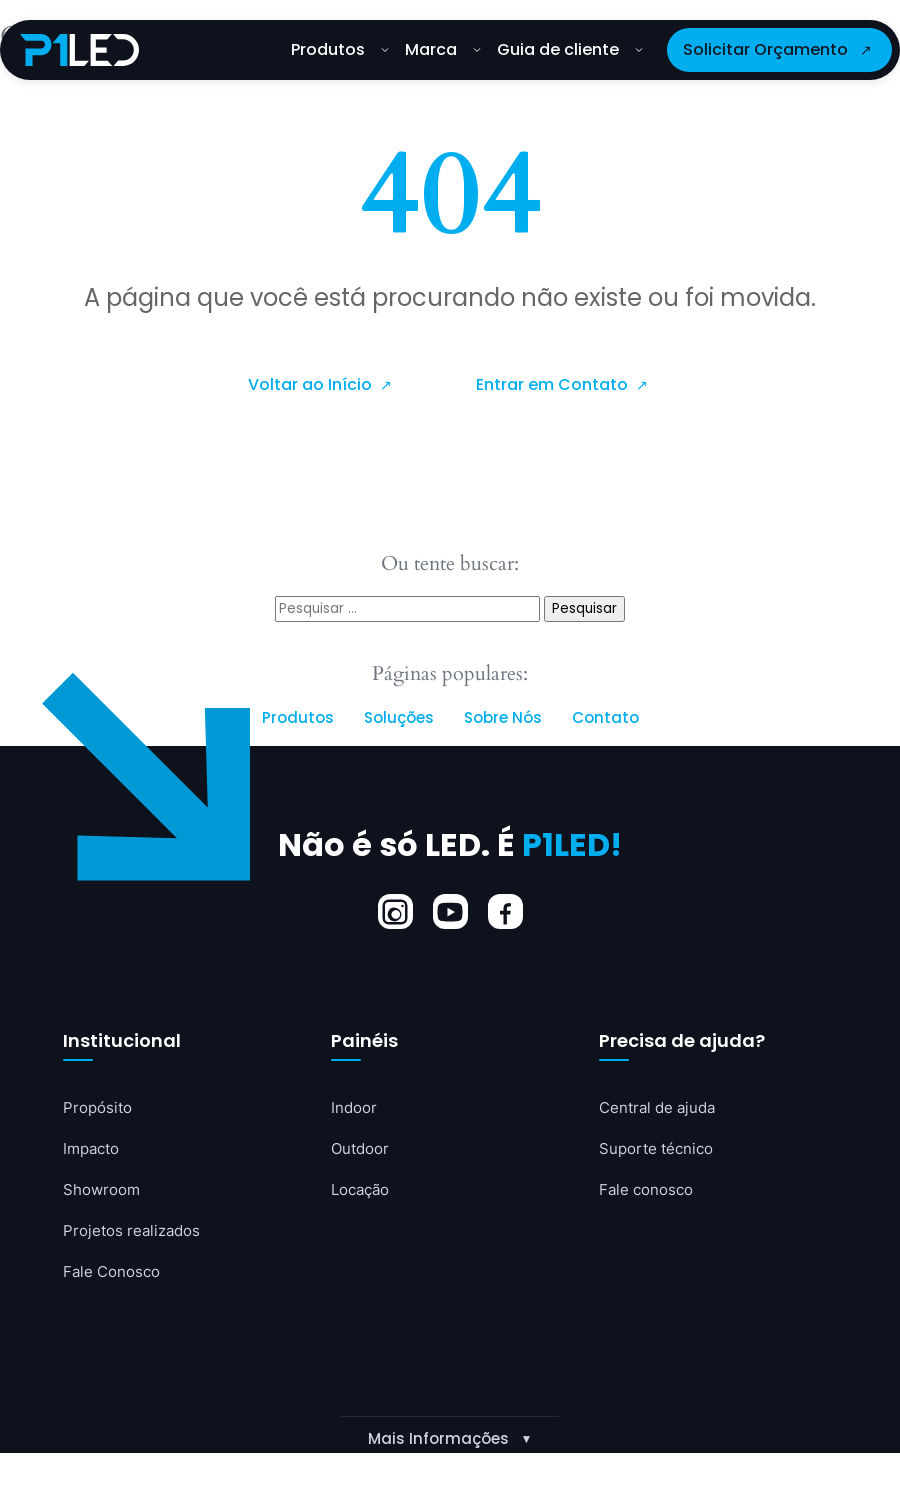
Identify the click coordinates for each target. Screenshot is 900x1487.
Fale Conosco (115, 1277)
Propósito (100, 1109)
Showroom (104, 1193)
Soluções (399, 718)
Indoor (355, 1109)
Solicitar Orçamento (765, 49)
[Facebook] (505, 912)
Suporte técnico (660, 1151)
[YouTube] (450, 912)
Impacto (94, 1151)
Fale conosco (649, 1193)
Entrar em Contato (554, 384)
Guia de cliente (570, 49)
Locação (363, 1193)
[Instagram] (395, 912)
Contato (605, 718)
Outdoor (362, 1151)
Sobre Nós (503, 718)
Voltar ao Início (312, 384)
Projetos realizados (136, 1235)
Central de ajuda (661, 1109)
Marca (443, 49)
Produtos (340, 49)
